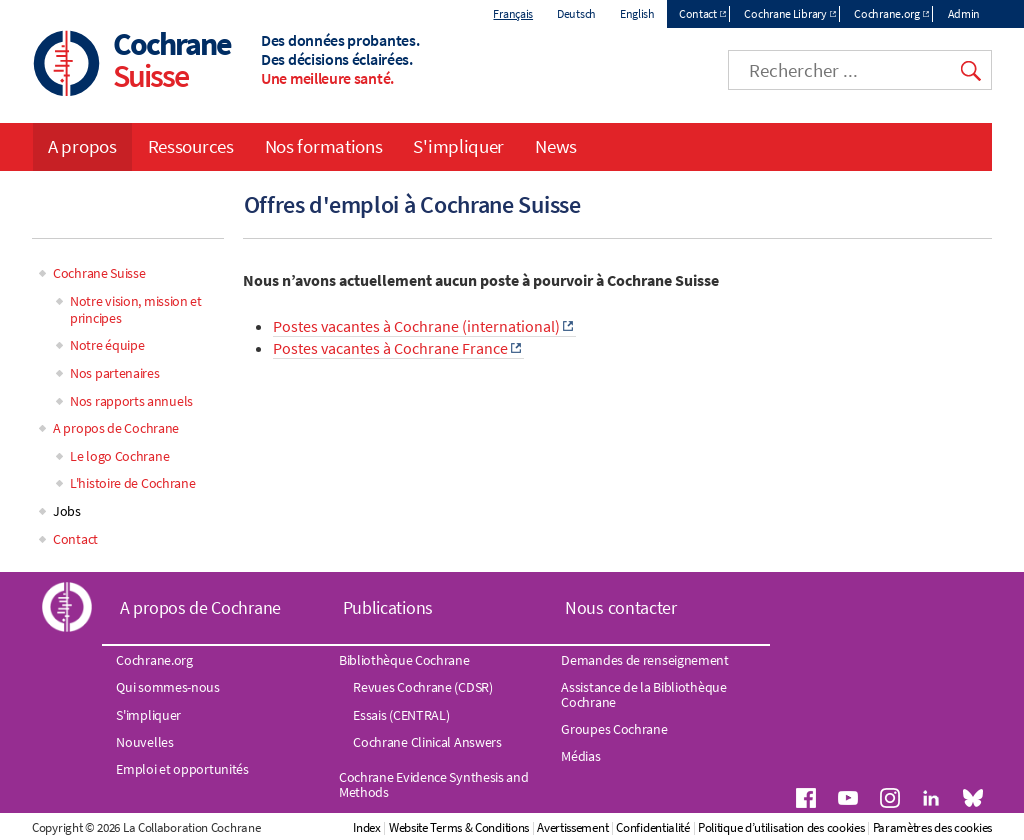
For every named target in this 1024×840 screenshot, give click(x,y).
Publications (388, 607)
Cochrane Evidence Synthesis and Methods (434, 784)
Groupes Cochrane (614, 729)
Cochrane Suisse (99, 273)
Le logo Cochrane (119, 456)
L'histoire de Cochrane (132, 483)
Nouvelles (144, 742)
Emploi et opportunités (182, 769)
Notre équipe (107, 345)
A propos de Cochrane (116, 428)
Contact (698, 13)
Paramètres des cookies (932, 827)
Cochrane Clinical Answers (427, 742)
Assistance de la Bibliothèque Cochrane (643, 694)
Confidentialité (653, 827)
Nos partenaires (115, 373)
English (637, 13)
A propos (82, 146)
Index (367, 827)
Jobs (67, 511)
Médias (580, 756)
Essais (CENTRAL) (401, 715)
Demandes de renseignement (645, 660)
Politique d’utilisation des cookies (781, 827)
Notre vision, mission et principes (136, 309)
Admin (964, 13)
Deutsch (576, 13)
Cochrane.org (886, 13)
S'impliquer (458, 146)
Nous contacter (621, 607)
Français (513, 13)
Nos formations (324, 146)
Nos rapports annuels (131, 401)
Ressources (191, 146)
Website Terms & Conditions (459, 827)
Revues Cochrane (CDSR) (422, 687)
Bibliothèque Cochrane (404, 660)
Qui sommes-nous (168, 687)
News (556, 146)
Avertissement (572, 827)
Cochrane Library (785, 13)
